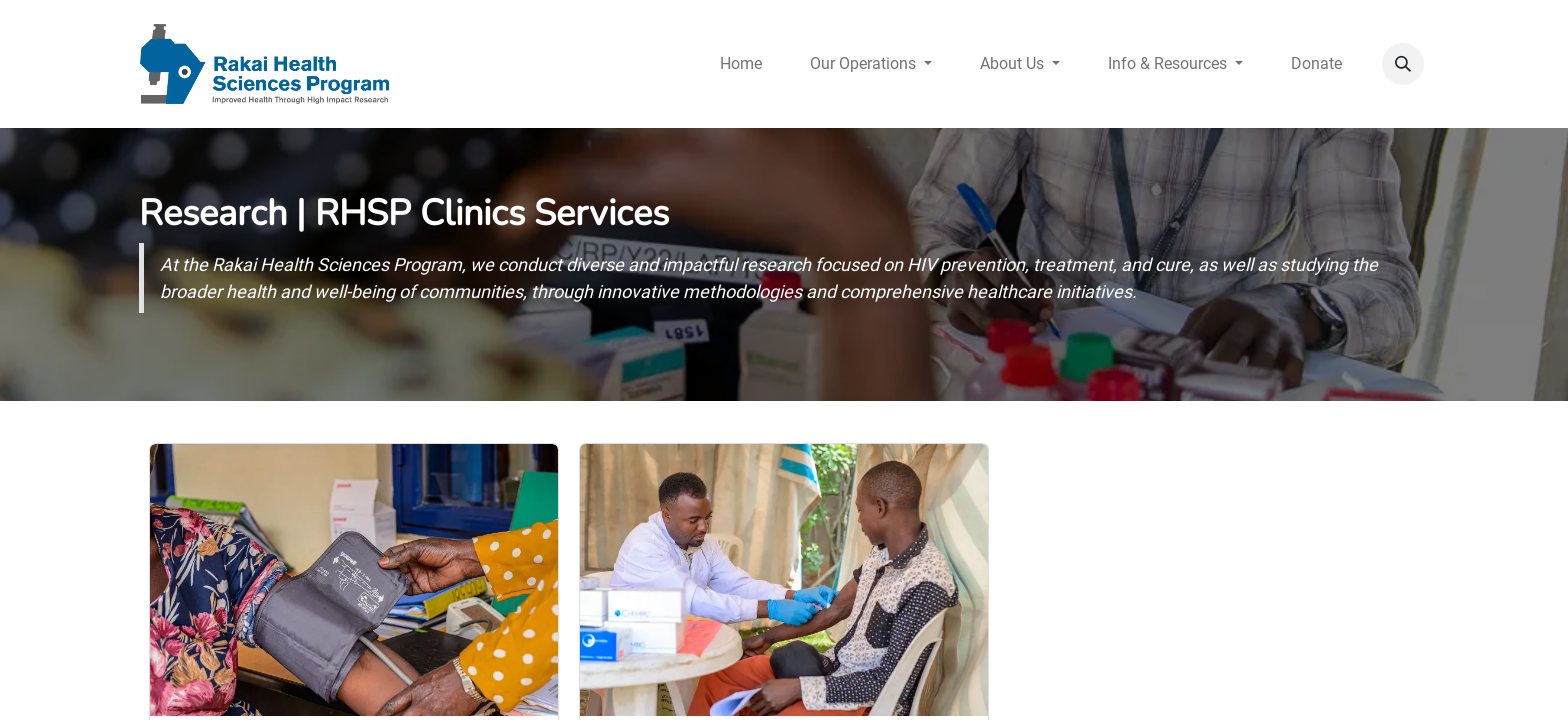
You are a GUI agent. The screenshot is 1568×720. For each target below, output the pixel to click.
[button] (1403, 64)
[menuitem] (741, 64)
